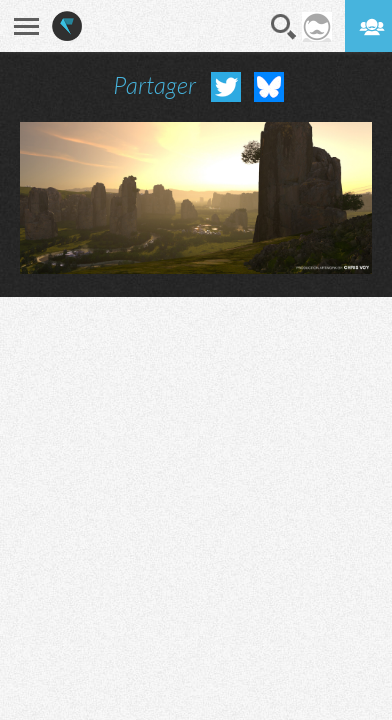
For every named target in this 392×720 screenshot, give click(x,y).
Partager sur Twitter (226, 87)
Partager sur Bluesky (269, 87)
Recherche (284, 27)
